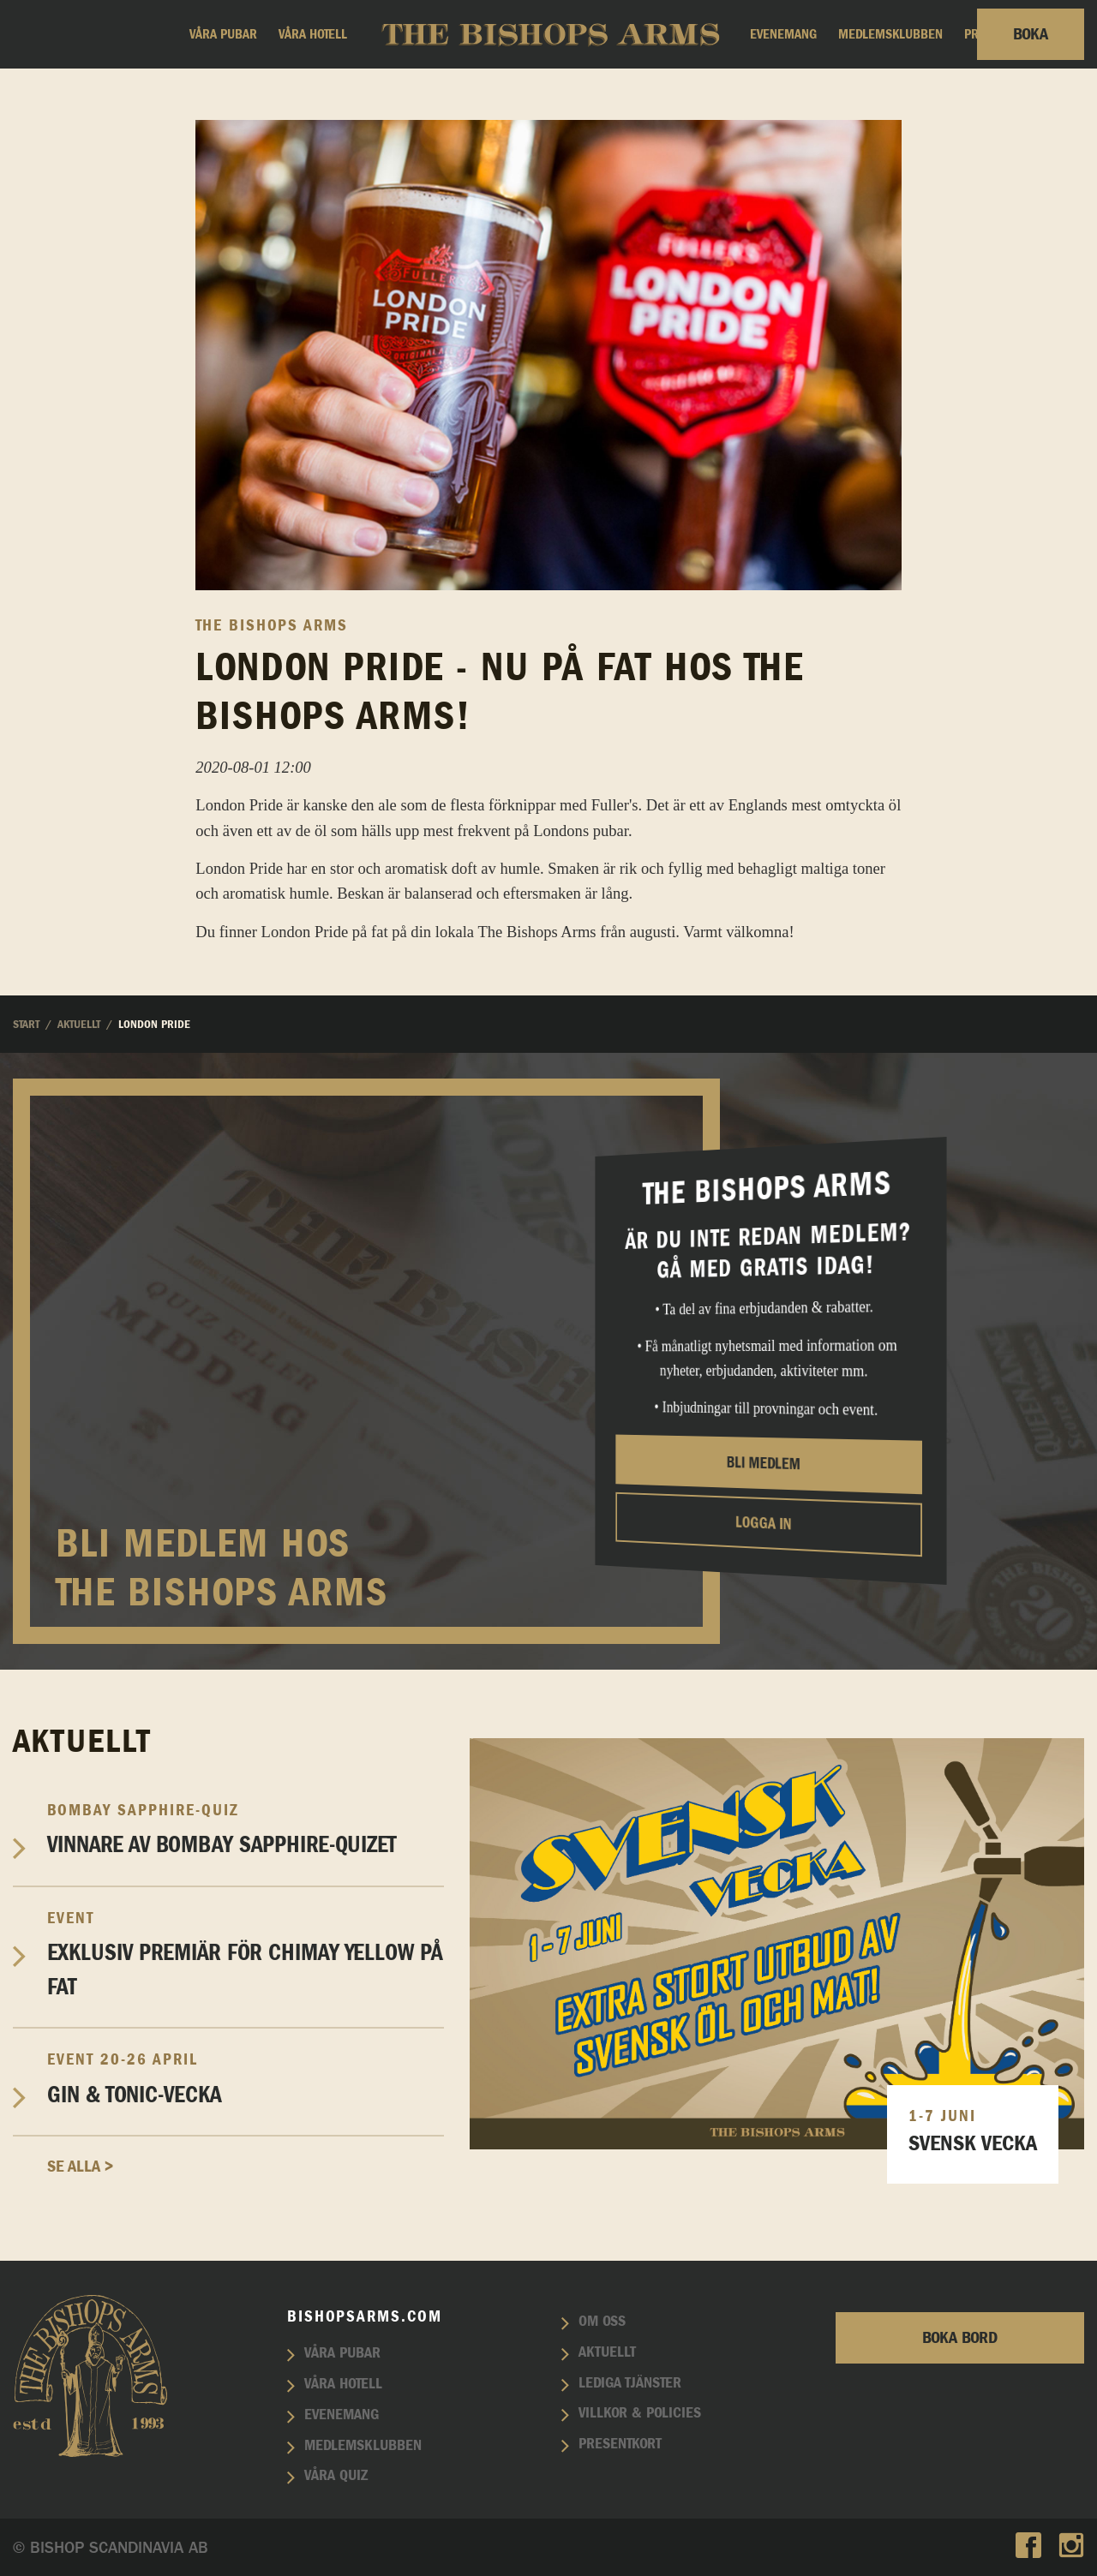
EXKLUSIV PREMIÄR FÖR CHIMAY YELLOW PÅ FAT (245, 1954)
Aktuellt (607, 2352)
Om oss (602, 2321)
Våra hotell (313, 34)
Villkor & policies (639, 2413)
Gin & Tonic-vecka (245, 2078)
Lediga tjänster (629, 2383)
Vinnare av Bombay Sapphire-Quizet (245, 1829)
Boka (1030, 34)
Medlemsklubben (890, 34)
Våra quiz (336, 2475)
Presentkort (620, 2444)
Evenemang (783, 34)
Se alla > (80, 2166)
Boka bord (960, 2337)
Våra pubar (223, 34)
